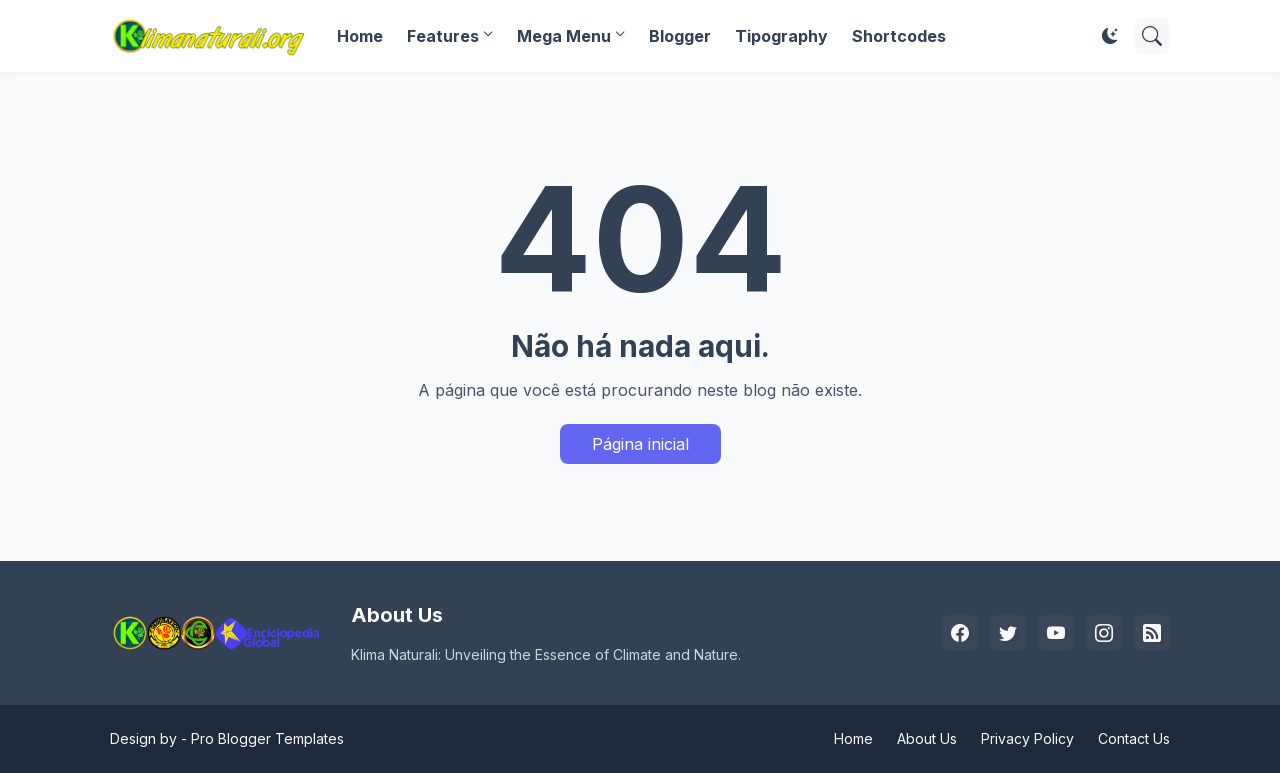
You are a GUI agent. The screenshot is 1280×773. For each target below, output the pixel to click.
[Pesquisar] (1152, 36)
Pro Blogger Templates (267, 738)
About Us (927, 738)
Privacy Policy (1027, 738)
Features (443, 36)
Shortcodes (899, 36)
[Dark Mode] (1110, 36)
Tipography (781, 36)
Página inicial (640, 444)
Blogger (680, 36)
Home (360, 36)
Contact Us (1134, 738)
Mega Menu (564, 36)
